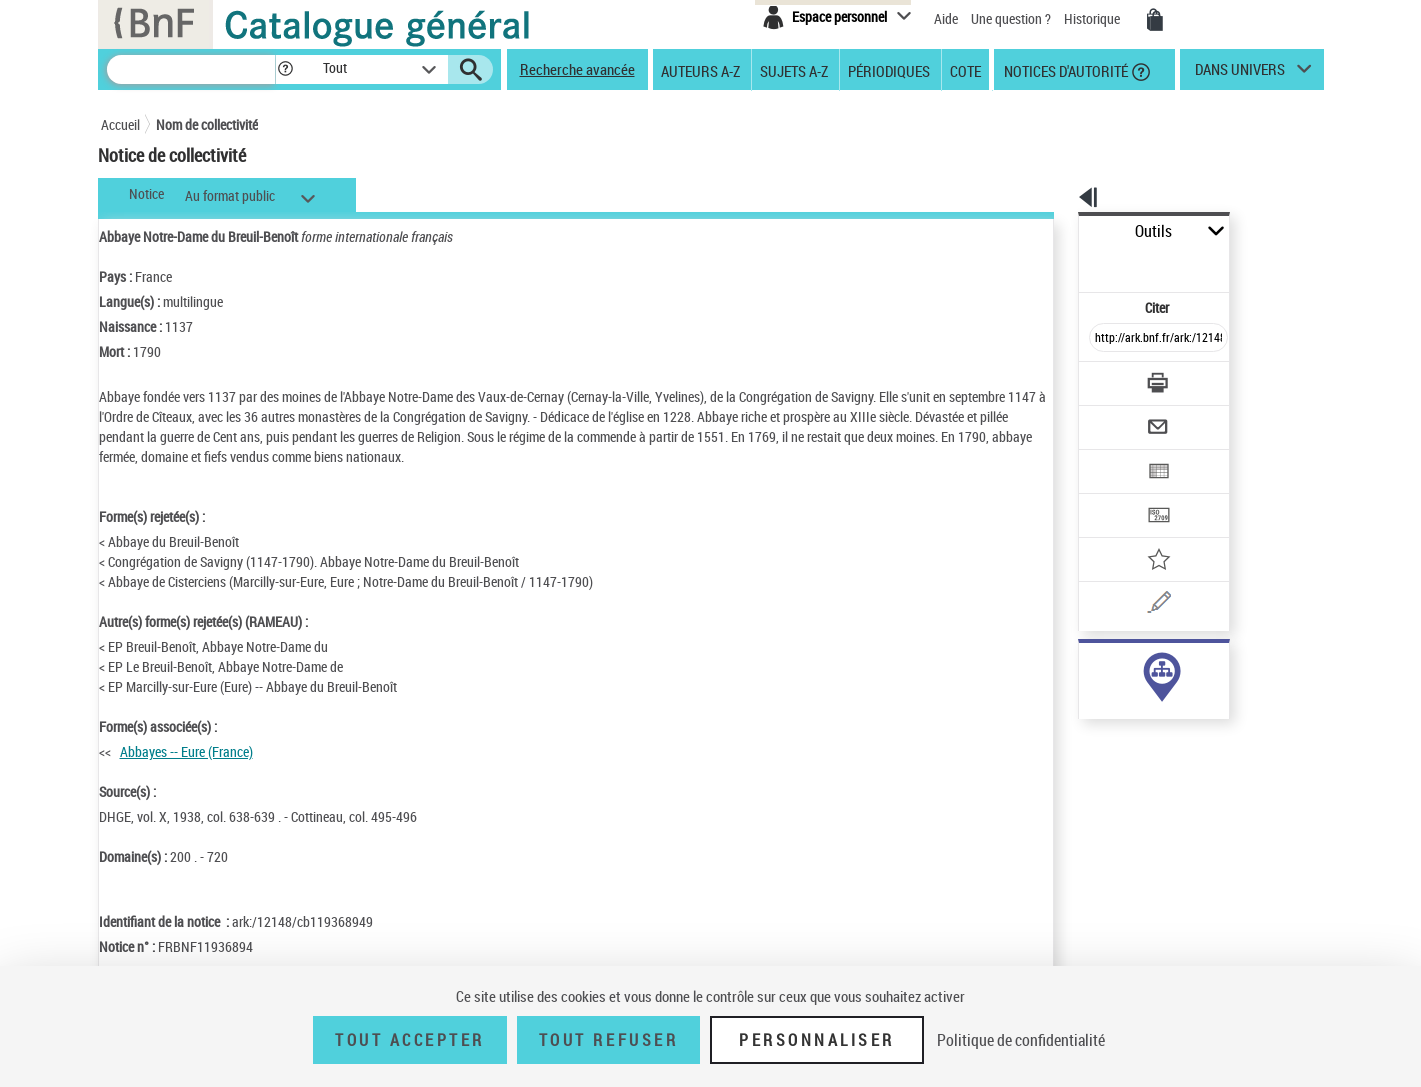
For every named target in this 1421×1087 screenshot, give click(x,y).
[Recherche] (191, 69)
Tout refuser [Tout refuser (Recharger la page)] (608, 1040)
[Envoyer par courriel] (1102, 378)
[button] (285, 69)
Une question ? (1011, 18)
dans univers (1240, 74)
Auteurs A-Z (700, 70)
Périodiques (889, 70)
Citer (1071, 263)
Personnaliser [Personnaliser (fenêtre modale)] (817, 1040)
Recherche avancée (577, 69)
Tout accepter (410, 1040)
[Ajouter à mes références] (1115, 495)
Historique (1093, 18)
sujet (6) (1081, 667)
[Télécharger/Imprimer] (1106, 339)
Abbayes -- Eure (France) (186, 751)
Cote (965, 70)
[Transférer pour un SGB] (1111, 456)
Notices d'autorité (1064, 70)
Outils (1056, 231)
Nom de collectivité (207, 124)
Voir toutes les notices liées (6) (1131, 708)
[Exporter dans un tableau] (1117, 417)
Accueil (120, 124)
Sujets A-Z (794, 70)
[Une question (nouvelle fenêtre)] (1142, 534)
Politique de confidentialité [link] (1021, 1040)
